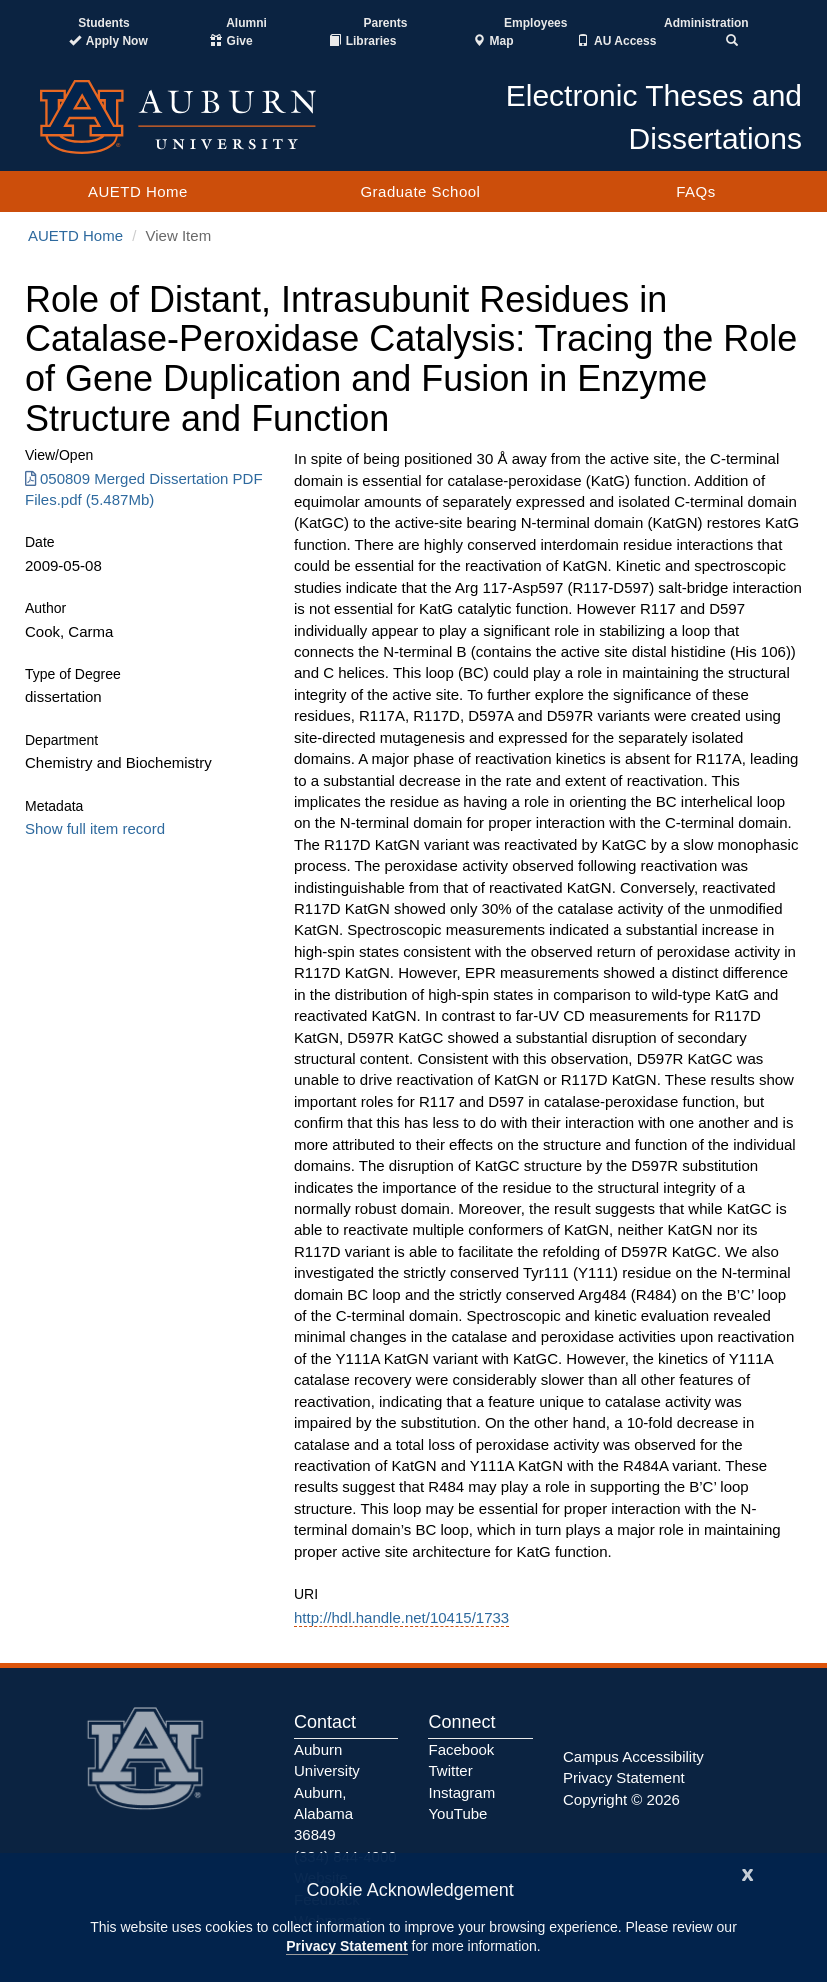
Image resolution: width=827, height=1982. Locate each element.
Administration (706, 23)
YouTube (457, 1813)
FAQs (696, 191)
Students (103, 23)
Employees (535, 23)
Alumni (246, 23)
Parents (385, 23)
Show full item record (95, 828)
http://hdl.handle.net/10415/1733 (401, 1617)
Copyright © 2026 (621, 1799)
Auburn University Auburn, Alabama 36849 (327, 1792)
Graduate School (420, 191)
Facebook (461, 1749)
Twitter (450, 1770)
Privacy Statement (346, 1946)
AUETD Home (138, 191)
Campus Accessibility (633, 1756)
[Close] (748, 1872)
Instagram (461, 1792)
